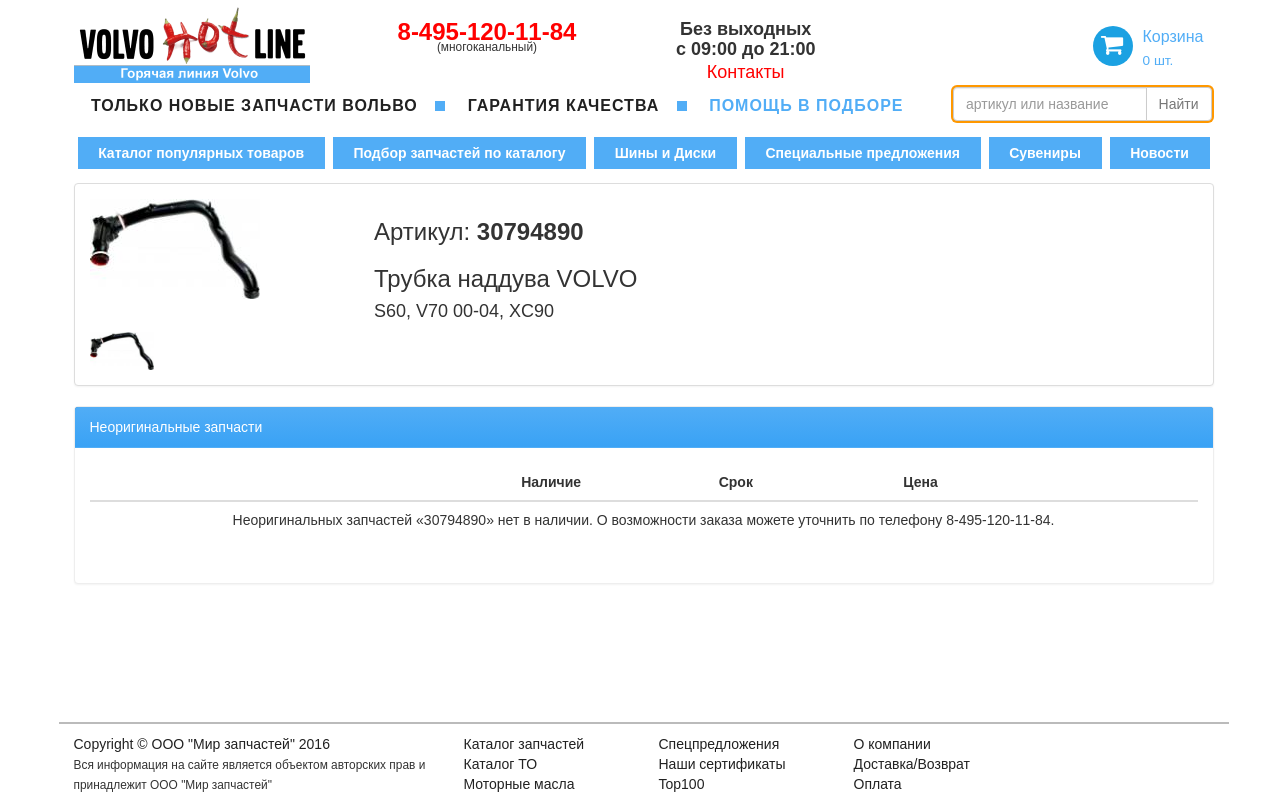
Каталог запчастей (524, 744)
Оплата (878, 784)
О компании (892, 744)
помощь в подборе (806, 105)
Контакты (746, 72)
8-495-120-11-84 (487, 31)
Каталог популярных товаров (201, 153)
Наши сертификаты (722, 764)
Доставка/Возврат (912, 764)
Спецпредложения (719, 744)
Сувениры (1045, 153)
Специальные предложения (862, 153)
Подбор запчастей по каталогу (459, 153)
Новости (1159, 153)
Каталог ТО (501, 764)
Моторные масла (519, 784)
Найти (1179, 104)
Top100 (682, 784)
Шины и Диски (665, 153)
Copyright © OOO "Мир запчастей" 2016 (202, 744)
